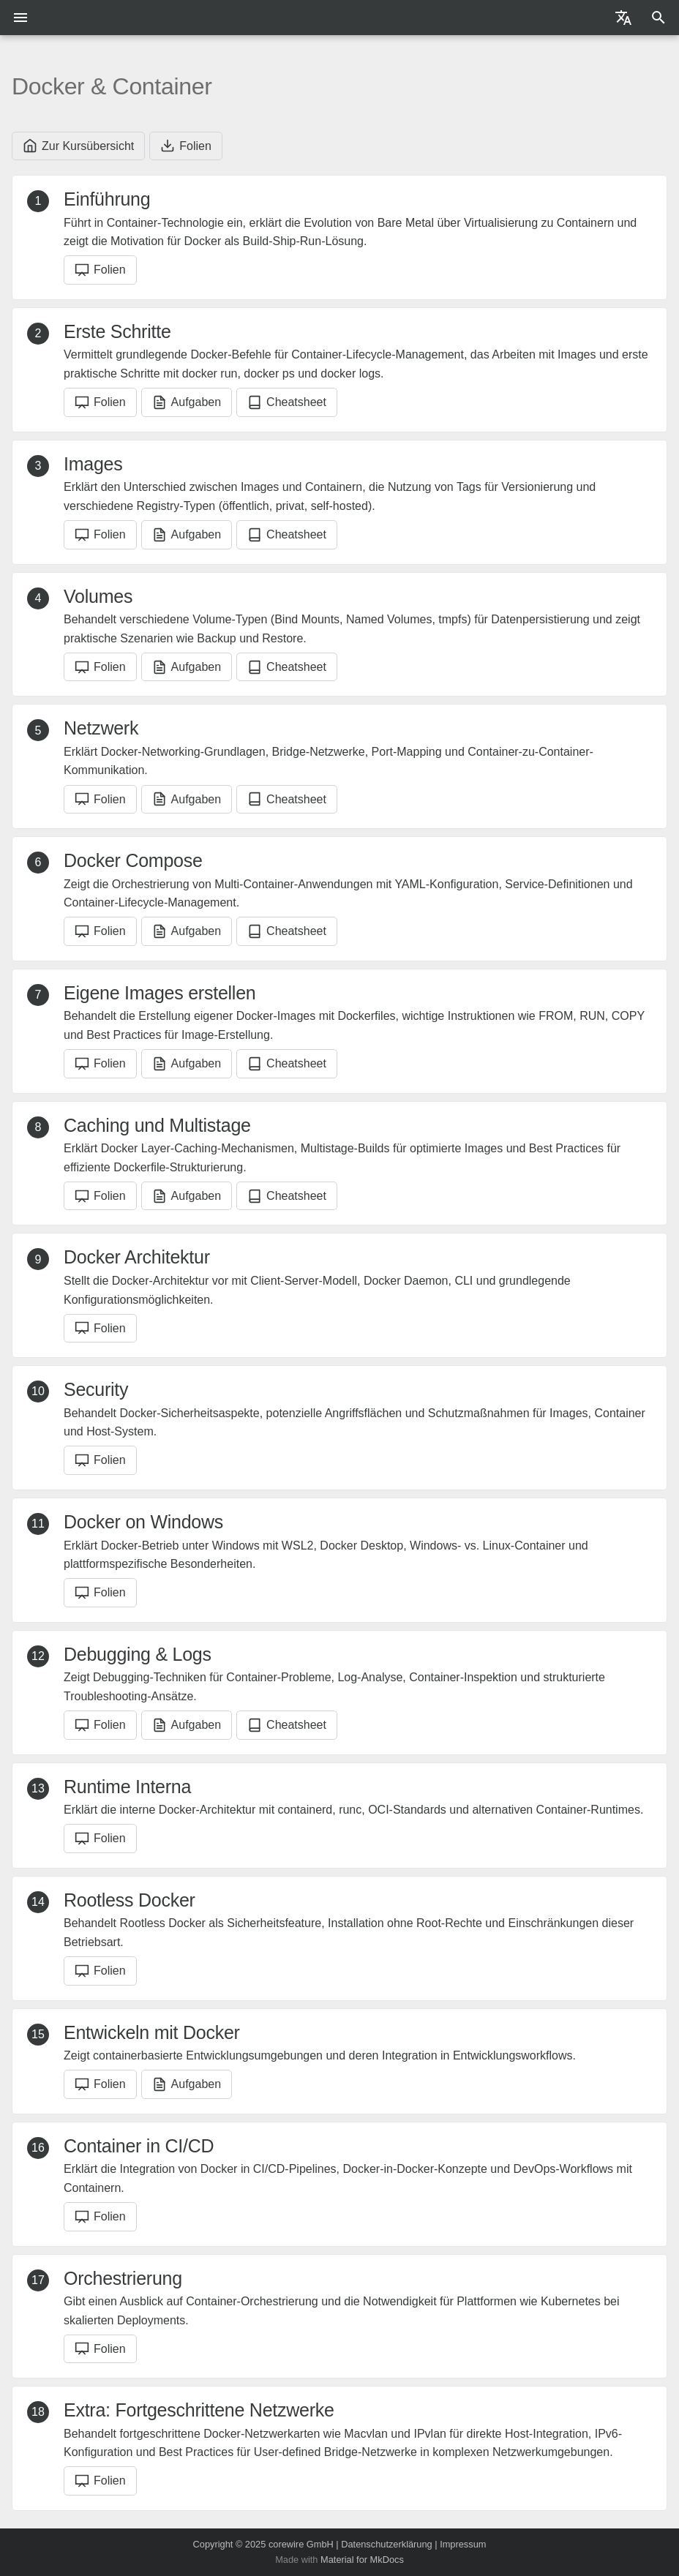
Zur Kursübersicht (78, 145)
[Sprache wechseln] (623, 17)
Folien (185, 145)
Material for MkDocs (362, 2559)
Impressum (463, 2544)
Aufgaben (187, 402)
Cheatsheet (286, 402)
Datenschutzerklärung (386, 2544)
